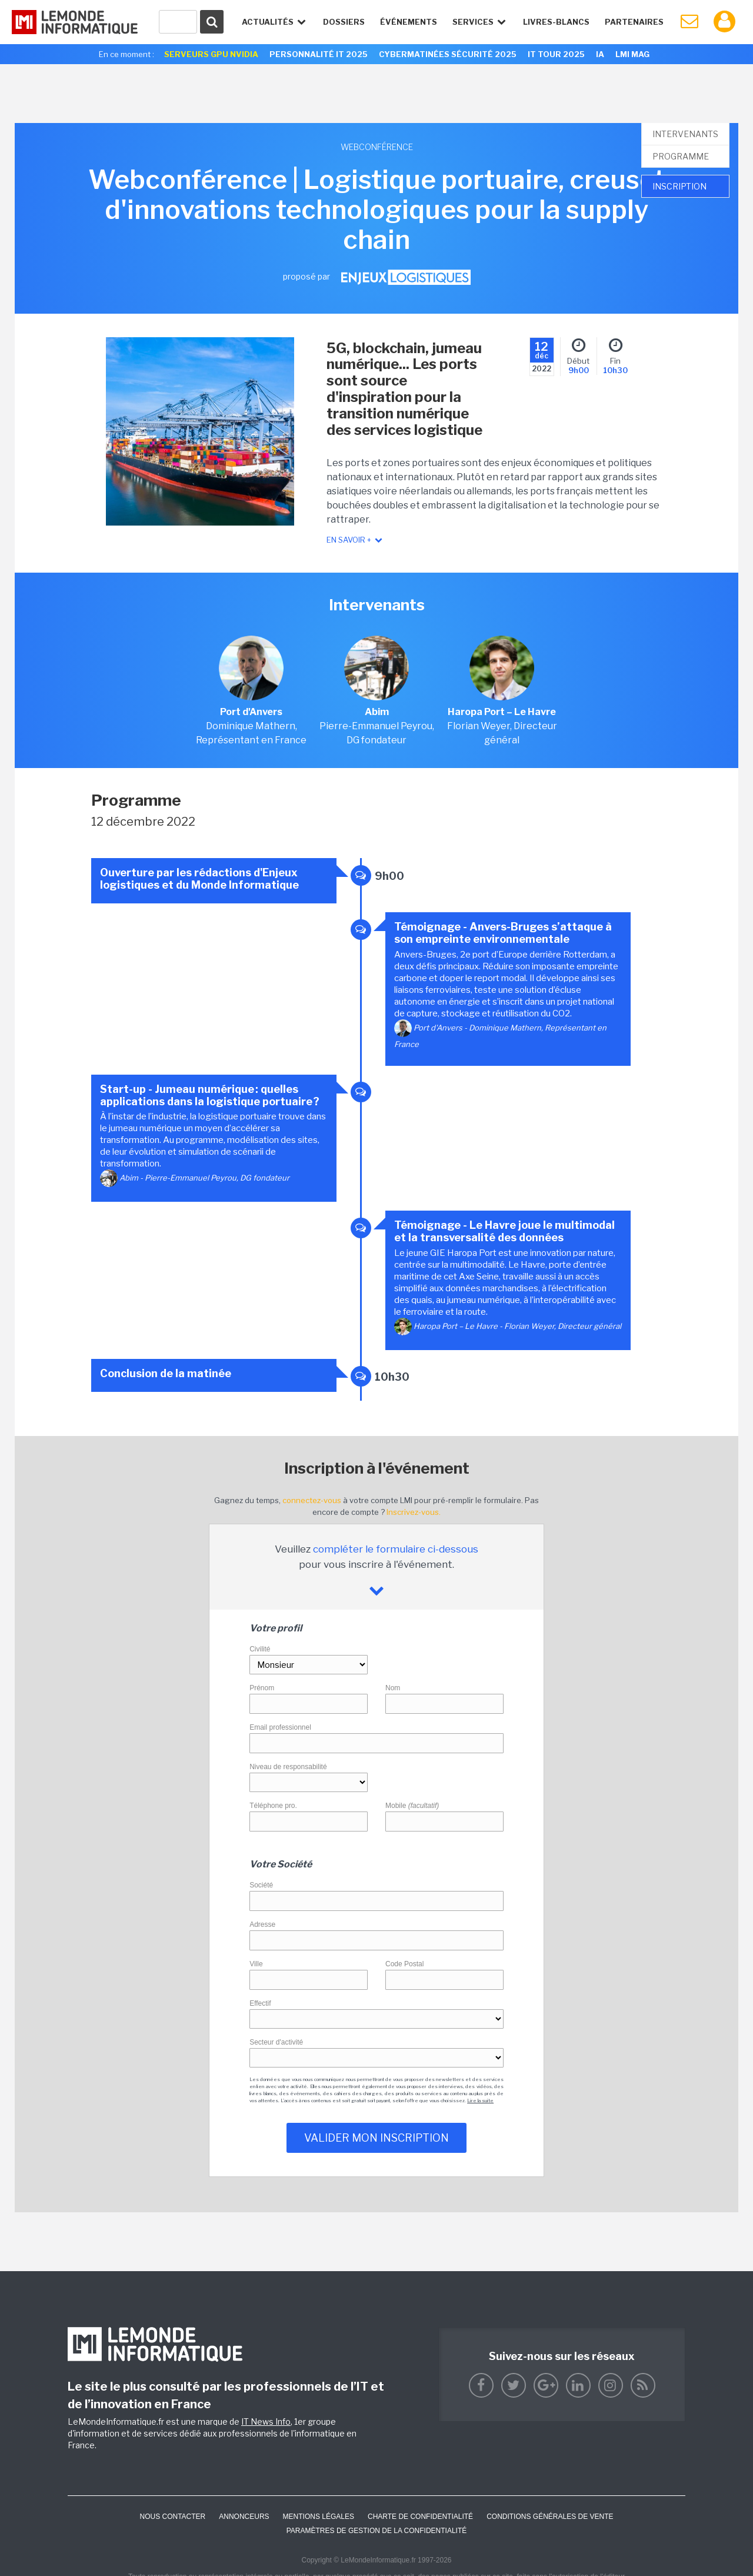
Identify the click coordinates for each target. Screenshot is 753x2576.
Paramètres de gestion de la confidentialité (376, 2531)
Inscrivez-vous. (414, 1512)
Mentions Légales (318, 2516)
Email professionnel (280, 1727)
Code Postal (404, 1964)
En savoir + (355, 539)
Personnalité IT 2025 (318, 54)
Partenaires (634, 21)
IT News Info (266, 2422)
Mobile (412, 1805)
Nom (392, 1688)
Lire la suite (480, 2100)
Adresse (262, 1924)
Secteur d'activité (276, 2042)
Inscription (679, 186)
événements (408, 21)
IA (600, 54)
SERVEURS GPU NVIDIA (211, 54)
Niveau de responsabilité (287, 1767)
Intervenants (685, 134)
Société (261, 1885)
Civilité (259, 1649)
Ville (255, 1964)
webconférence (377, 147)
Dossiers (344, 21)
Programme (680, 156)
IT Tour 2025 (556, 54)
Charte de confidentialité (420, 2516)
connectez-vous (311, 1500)
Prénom (261, 1688)
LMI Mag (632, 54)
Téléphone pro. (273, 1805)
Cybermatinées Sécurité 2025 (448, 54)
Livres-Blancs (556, 21)
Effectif (260, 2003)
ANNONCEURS (244, 2516)
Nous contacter (172, 2516)
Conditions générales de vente (550, 2516)
